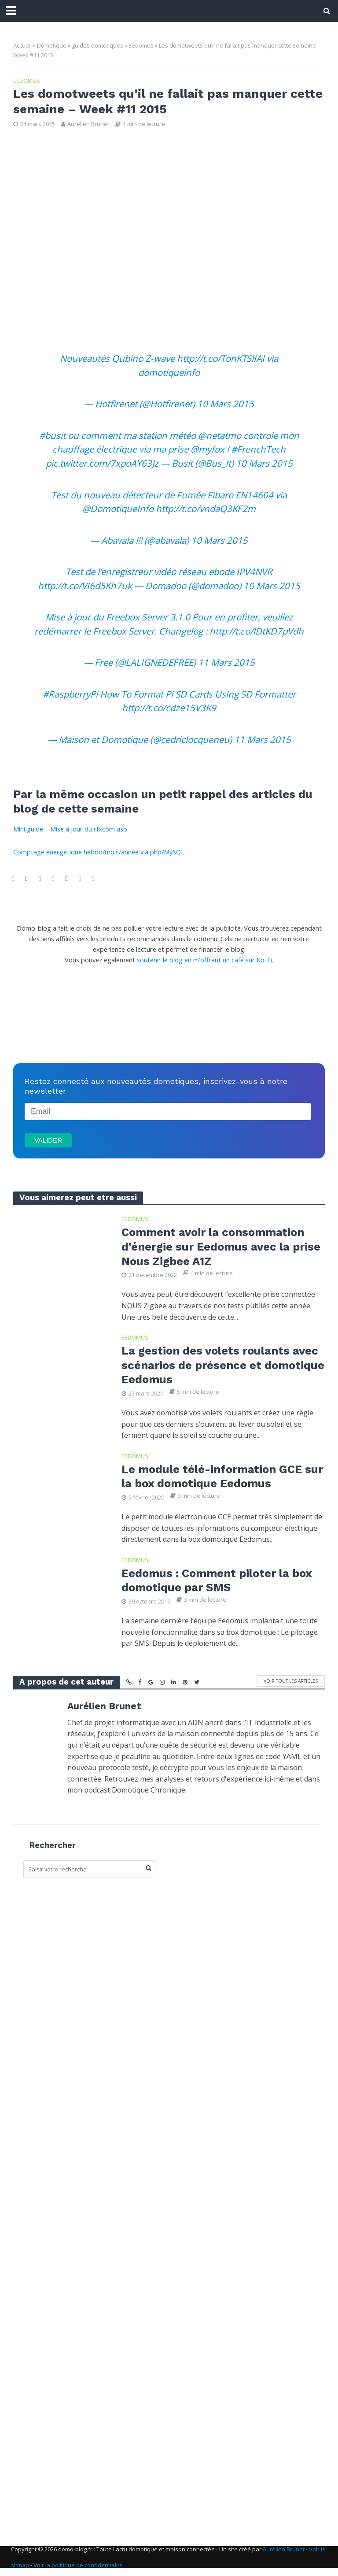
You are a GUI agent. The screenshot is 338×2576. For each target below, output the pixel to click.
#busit (52, 435)
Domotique (51, 45)
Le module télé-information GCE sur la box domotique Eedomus (214, 1478)
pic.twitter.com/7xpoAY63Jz (102, 463)
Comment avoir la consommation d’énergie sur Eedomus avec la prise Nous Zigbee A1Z (222, 1246)
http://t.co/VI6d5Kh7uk (85, 585)
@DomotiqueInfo (118, 508)
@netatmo (219, 435)
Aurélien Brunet (88, 124)
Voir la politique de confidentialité (78, 2568)
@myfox (207, 449)
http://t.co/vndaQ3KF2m (206, 508)
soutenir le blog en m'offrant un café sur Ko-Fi (204, 959)
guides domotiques (97, 45)
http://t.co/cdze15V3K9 (169, 708)
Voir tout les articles (291, 1684)
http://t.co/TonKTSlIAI (221, 358)
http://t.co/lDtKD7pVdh (256, 631)
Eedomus (141, 45)
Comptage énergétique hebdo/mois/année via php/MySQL (98, 851)
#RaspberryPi (70, 694)
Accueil (22, 45)
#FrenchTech (258, 449)
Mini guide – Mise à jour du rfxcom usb (70, 828)
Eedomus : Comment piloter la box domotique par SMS (218, 1583)
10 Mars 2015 (225, 403)
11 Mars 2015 (226, 662)
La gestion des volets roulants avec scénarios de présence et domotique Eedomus (222, 1366)
